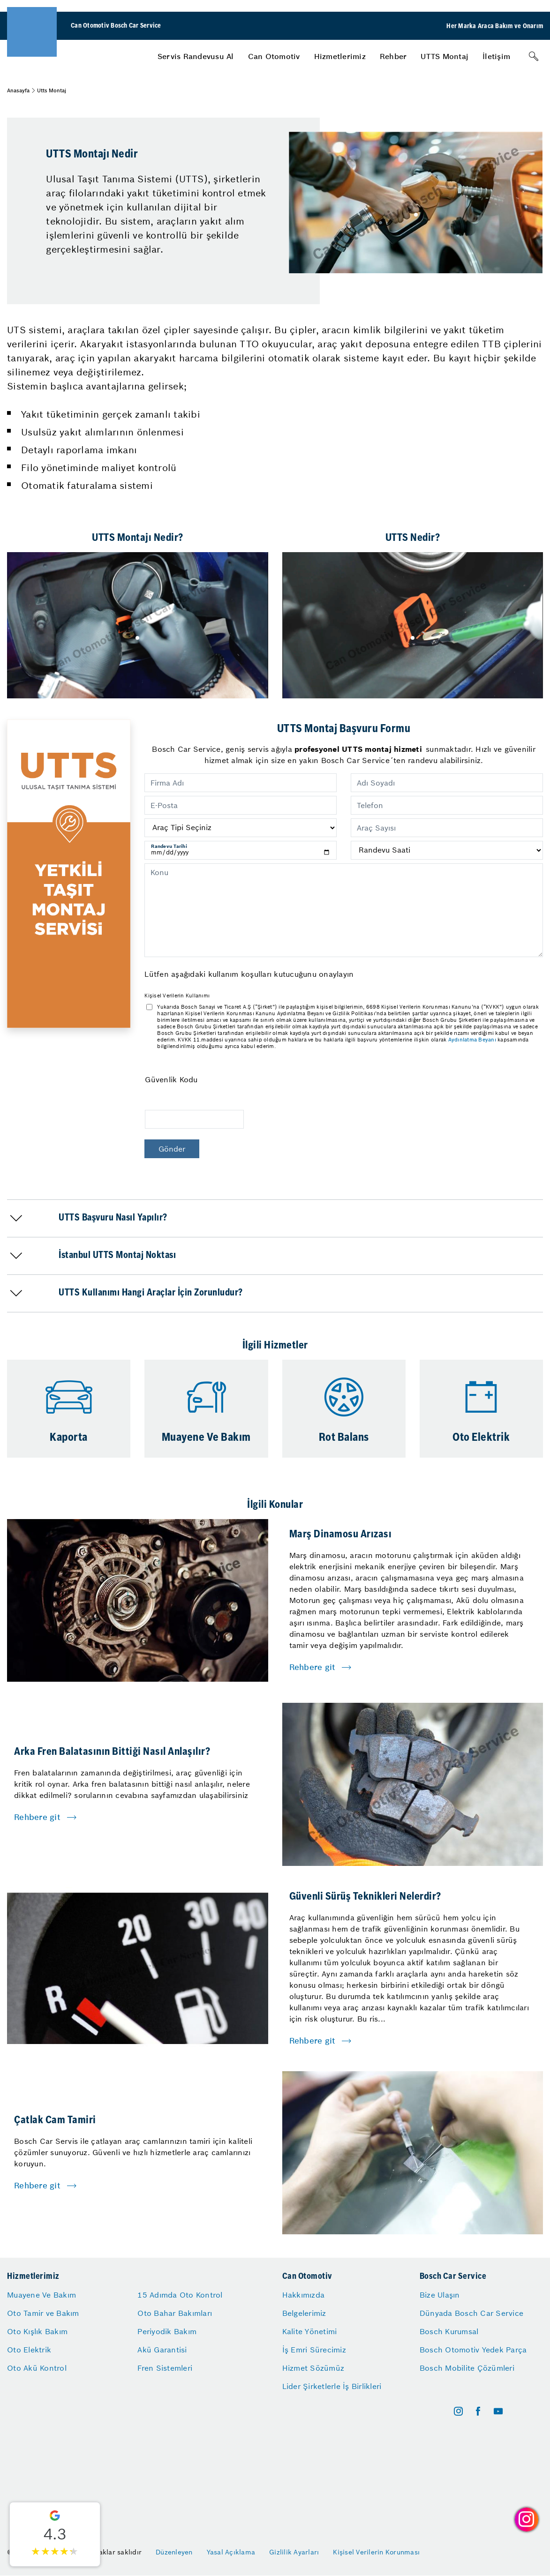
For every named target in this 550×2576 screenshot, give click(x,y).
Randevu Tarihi (169, 846)
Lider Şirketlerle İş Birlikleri (332, 2386)
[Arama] (533, 56)
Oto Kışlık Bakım (37, 2331)
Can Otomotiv (274, 56)
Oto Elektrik (29, 2349)
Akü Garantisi (162, 2349)
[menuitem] (196, 56)
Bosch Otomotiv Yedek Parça (473, 2349)
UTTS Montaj (444, 56)
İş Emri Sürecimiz (314, 2349)
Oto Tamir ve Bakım (43, 2313)
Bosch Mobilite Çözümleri (467, 2368)
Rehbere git (312, 1667)
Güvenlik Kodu (171, 1079)
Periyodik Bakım (166, 2331)
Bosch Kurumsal (449, 2331)
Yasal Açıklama (231, 2552)
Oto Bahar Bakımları (174, 2313)
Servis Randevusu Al (196, 56)
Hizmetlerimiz (340, 56)
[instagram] (458, 2411)
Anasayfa (18, 90)
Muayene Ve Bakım (41, 2294)
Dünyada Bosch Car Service (471, 2313)
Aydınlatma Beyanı (472, 1039)
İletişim (496, 56)
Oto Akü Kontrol (37, 2368)
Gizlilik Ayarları (294, 2552)
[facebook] (478, 2411)
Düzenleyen (174, 2552)
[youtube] (498, 2411)
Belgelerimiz (304, 2313)
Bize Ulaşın (440, 2294)
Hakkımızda (303, 2294)
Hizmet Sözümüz (313, 2368)
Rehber (393, 56)
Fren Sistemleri (164, 2368)
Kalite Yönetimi (309, 2331)
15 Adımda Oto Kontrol (179, 2294)
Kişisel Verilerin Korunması (376, 2552)
